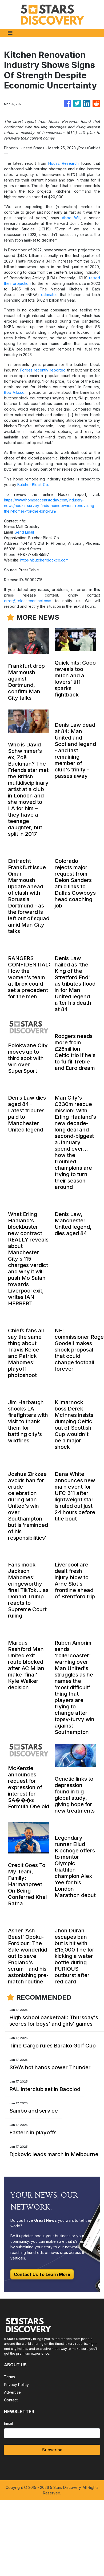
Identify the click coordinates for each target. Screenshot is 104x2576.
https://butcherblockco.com (44, 560)
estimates (49, 294)
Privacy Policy (16, 2384)
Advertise (12, 2392)
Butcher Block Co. (33, 484)
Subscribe (52, 2449)
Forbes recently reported (43, 370)
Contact (11, 2400)
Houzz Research (63, 163)
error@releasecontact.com (27, 600)
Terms (9, 2377)
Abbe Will (71, 218)
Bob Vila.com (15, 392)
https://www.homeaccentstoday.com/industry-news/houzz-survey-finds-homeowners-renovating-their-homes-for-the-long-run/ (50, 505)
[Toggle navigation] (10, 33)
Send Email (24, 532)
